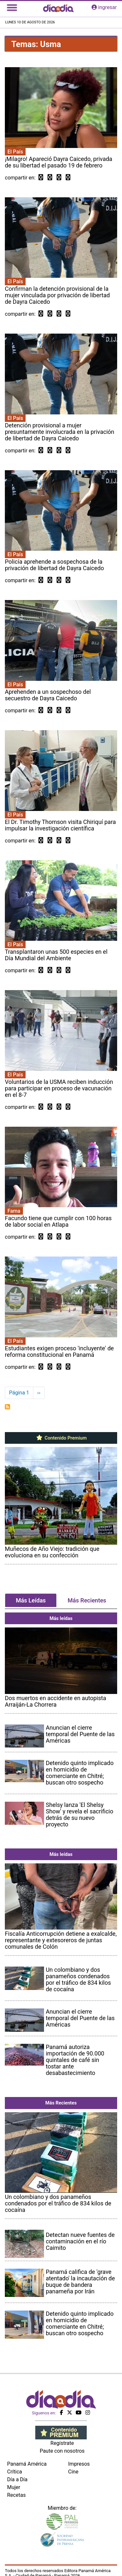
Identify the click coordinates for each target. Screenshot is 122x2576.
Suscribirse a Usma (7, 1406)
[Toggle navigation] (12, 7)
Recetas (16, 2495)
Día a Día (17, 2479)
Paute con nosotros (62, 2451)
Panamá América (27, 2464)
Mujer (13, 2487)
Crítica (14, 2472)
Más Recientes (87, 1600)
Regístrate (62, 2443)
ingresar (104, 7)
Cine (73, 2472)
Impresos (79, 2464)
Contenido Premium (61, 1438)
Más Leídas (31, 1600)
